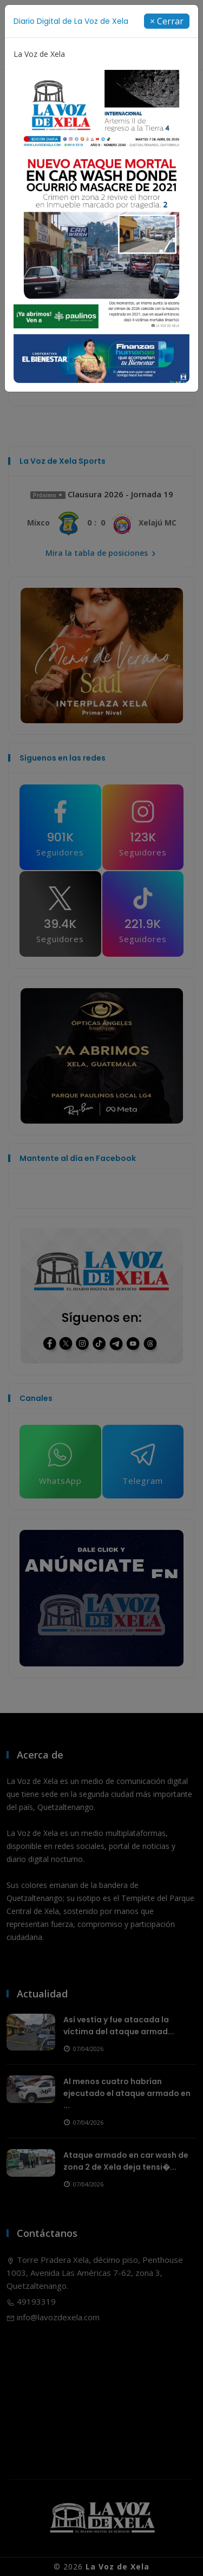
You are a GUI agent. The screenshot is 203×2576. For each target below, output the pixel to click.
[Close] (166, 21)
